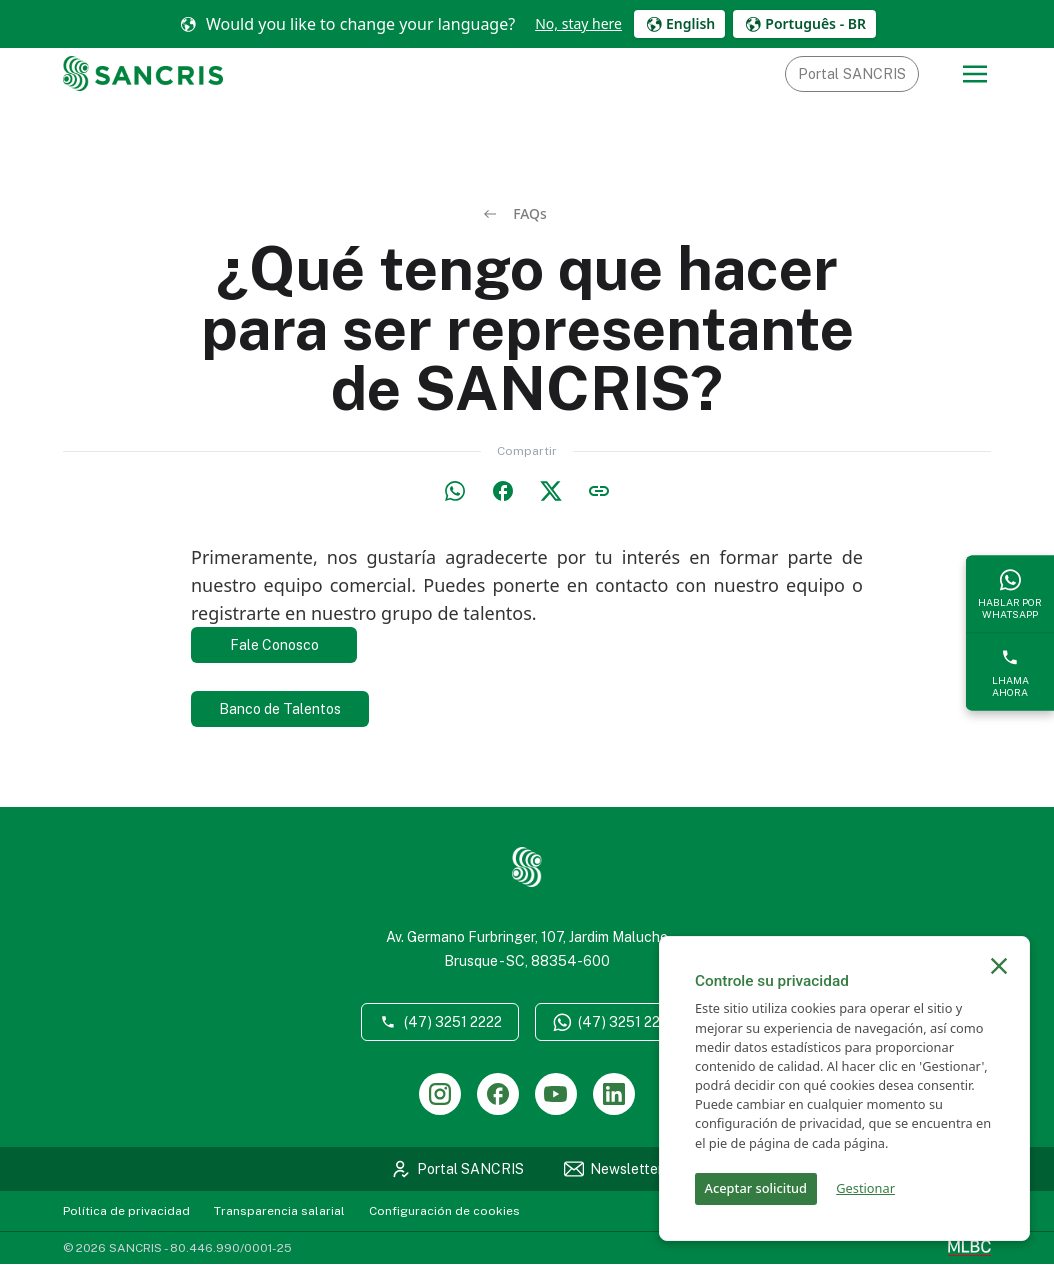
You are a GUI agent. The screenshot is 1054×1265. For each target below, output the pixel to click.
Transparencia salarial (279, 1212)
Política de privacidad (126, 1212)
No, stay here (578, 23)
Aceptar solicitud (756, 1188)
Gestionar (865, 1188)
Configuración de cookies (444, 1212)
